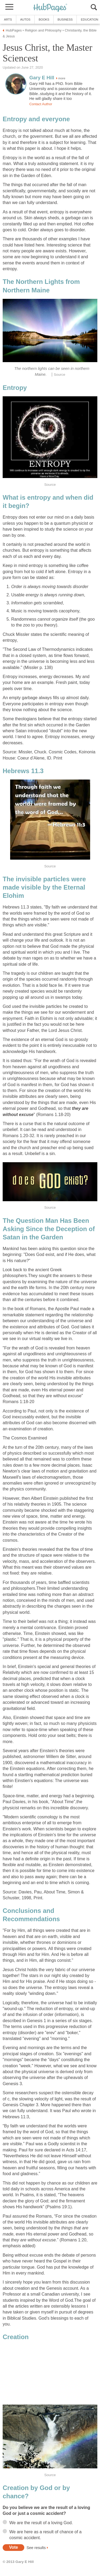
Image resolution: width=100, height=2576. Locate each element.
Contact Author (40, 104)
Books (44, 19)
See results (36, 2547)
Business (65, 19)
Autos (25, 19)
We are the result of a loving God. (41, 2522)
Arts (8, 19)
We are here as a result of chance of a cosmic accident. (45, 2535)
